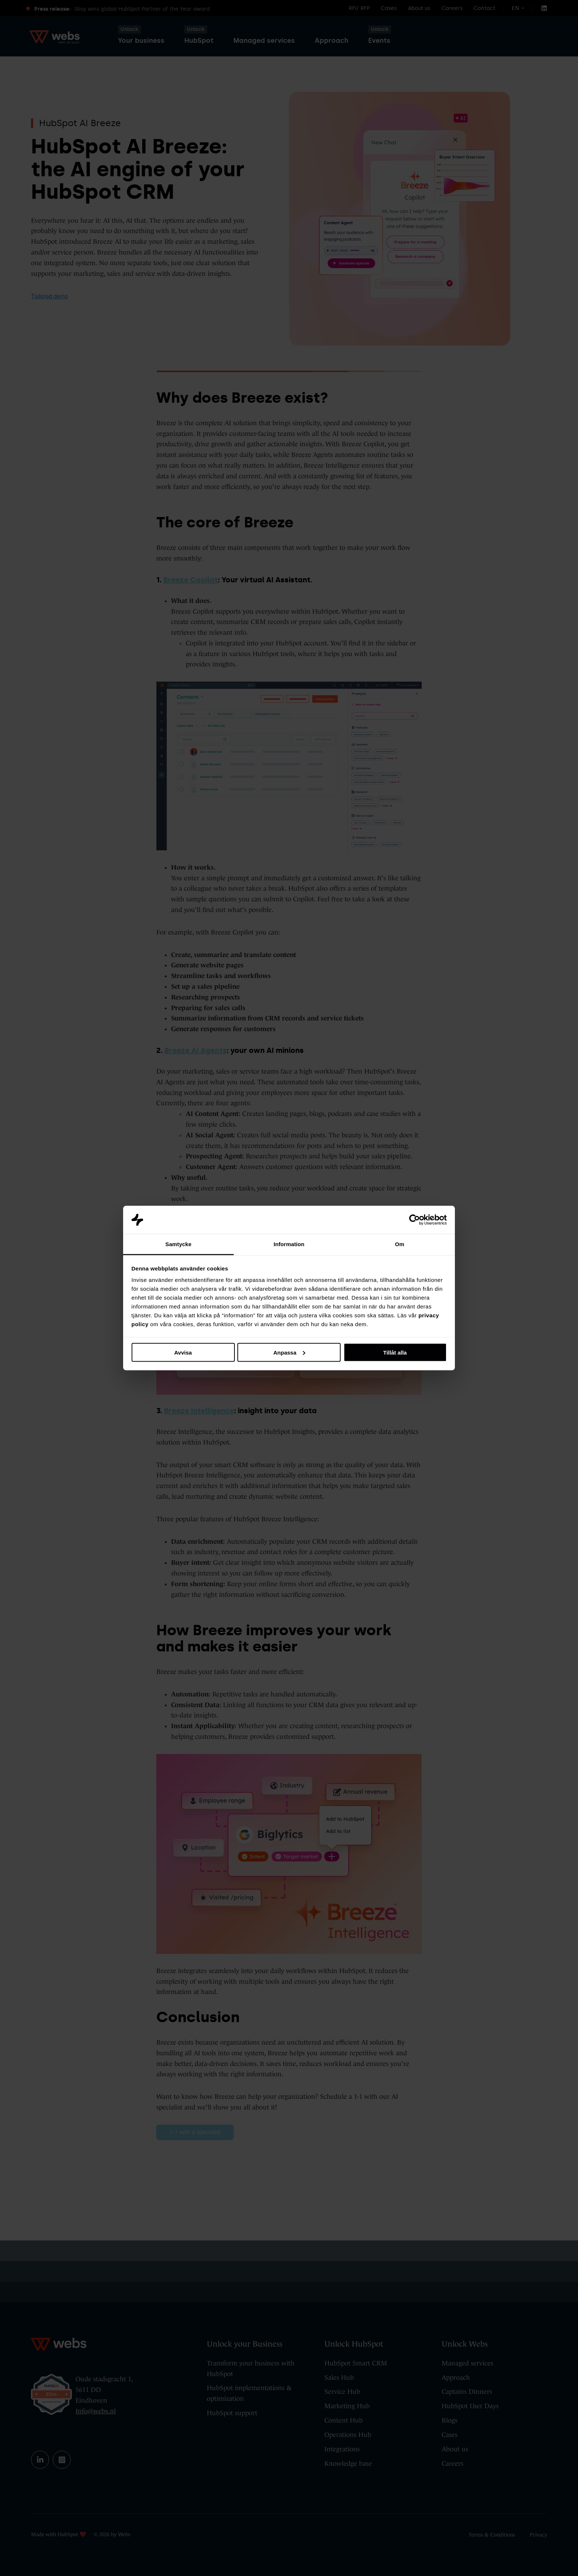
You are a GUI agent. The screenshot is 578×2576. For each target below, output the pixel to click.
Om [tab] (399, 1244)
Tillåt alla (395, 1352)
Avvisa (183, 1352)
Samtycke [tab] (179, 1244)
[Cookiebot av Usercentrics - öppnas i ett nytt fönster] (414, 1219)
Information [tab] (289, 1244)
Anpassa (289, 1352)
